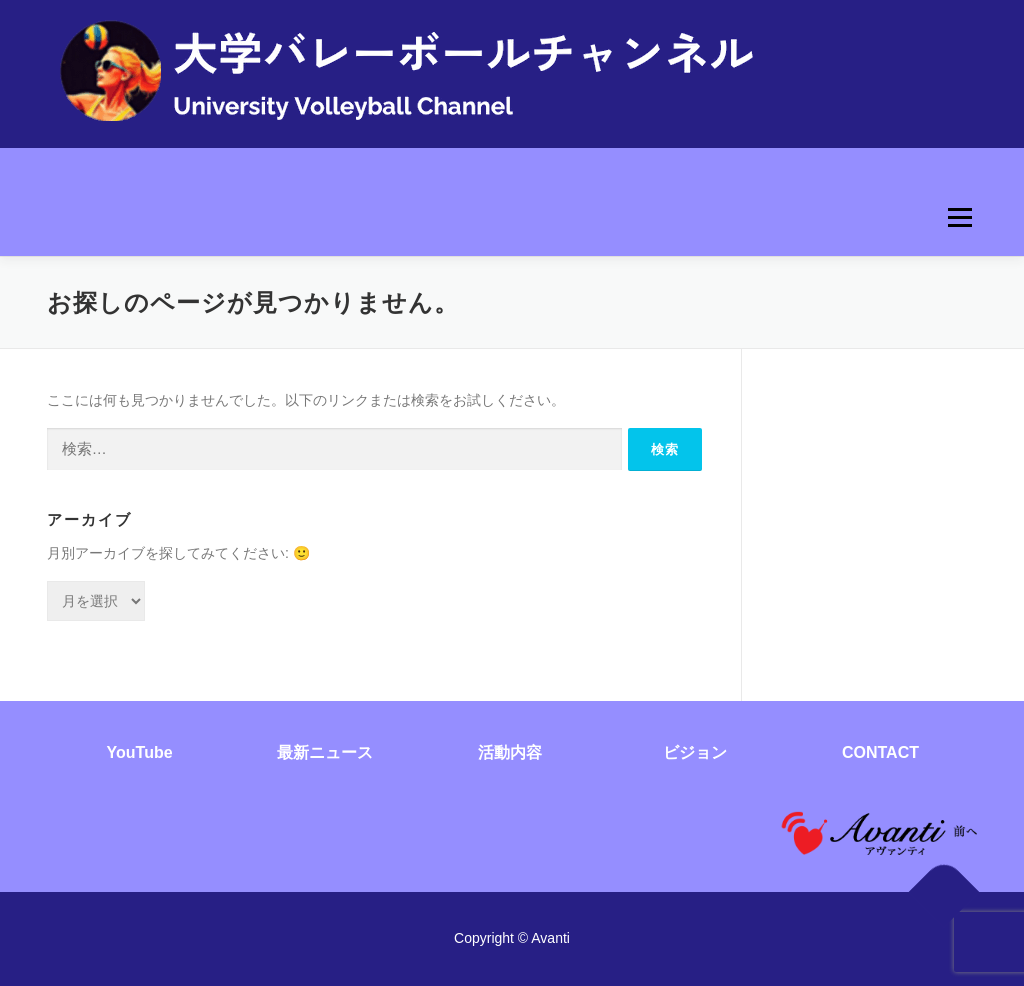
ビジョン (695, 752)
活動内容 (510, 752)
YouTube (140, 752)
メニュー (959, 218)
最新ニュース (325, 752)
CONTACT (880, 752)
